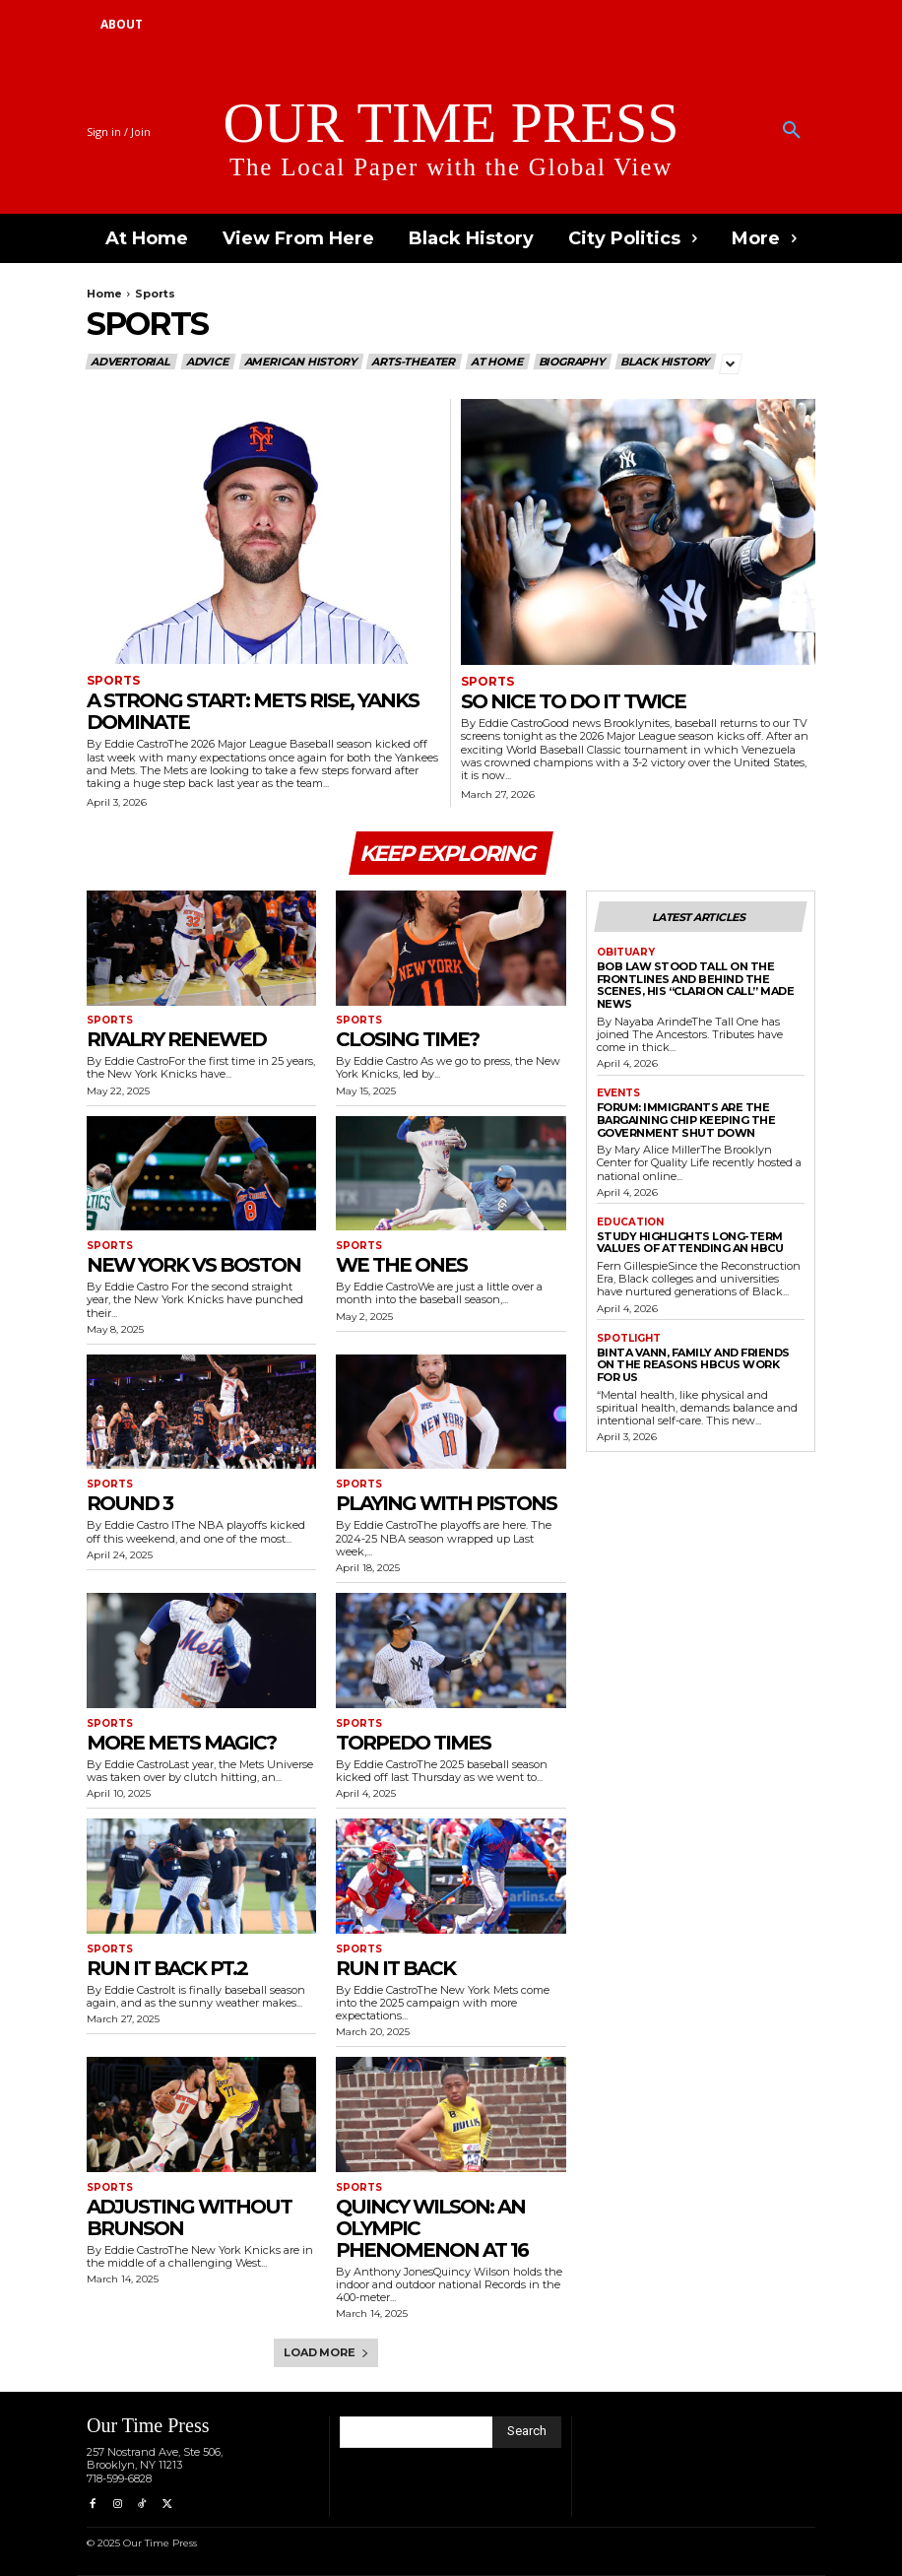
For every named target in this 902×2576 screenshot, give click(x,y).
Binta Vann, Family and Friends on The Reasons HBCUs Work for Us (693, 1365)
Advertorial (131, 361)
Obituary (626, 952)
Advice (208, 361)
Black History (665, 361)
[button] (791, 131)
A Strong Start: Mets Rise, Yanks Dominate (253, 711)
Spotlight (629, 1339)
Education (630, 1222)
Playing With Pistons (446, 1503)
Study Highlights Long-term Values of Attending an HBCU (690, 1242)
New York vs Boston (193, 1265)
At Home (498, 361)
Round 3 (129, 1503)
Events (618, 1093)
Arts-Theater (414, 361)
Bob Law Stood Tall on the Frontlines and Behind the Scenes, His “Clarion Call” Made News (696, 985)
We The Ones (401, 1265)
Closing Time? (407, 1039)
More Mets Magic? (181, 1742)
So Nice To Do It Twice (573, 701)
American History (301, 361)
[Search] (526, 2432)
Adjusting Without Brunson (189, 2217)
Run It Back (395, 1968)
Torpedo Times (413, 1742)
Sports (113, 681)
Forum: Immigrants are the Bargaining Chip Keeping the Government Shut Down (686, 1119)
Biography (573, 361)
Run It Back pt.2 (167, 1968)
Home (104, 293)
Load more (326, 2352)
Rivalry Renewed (176, 1039)
